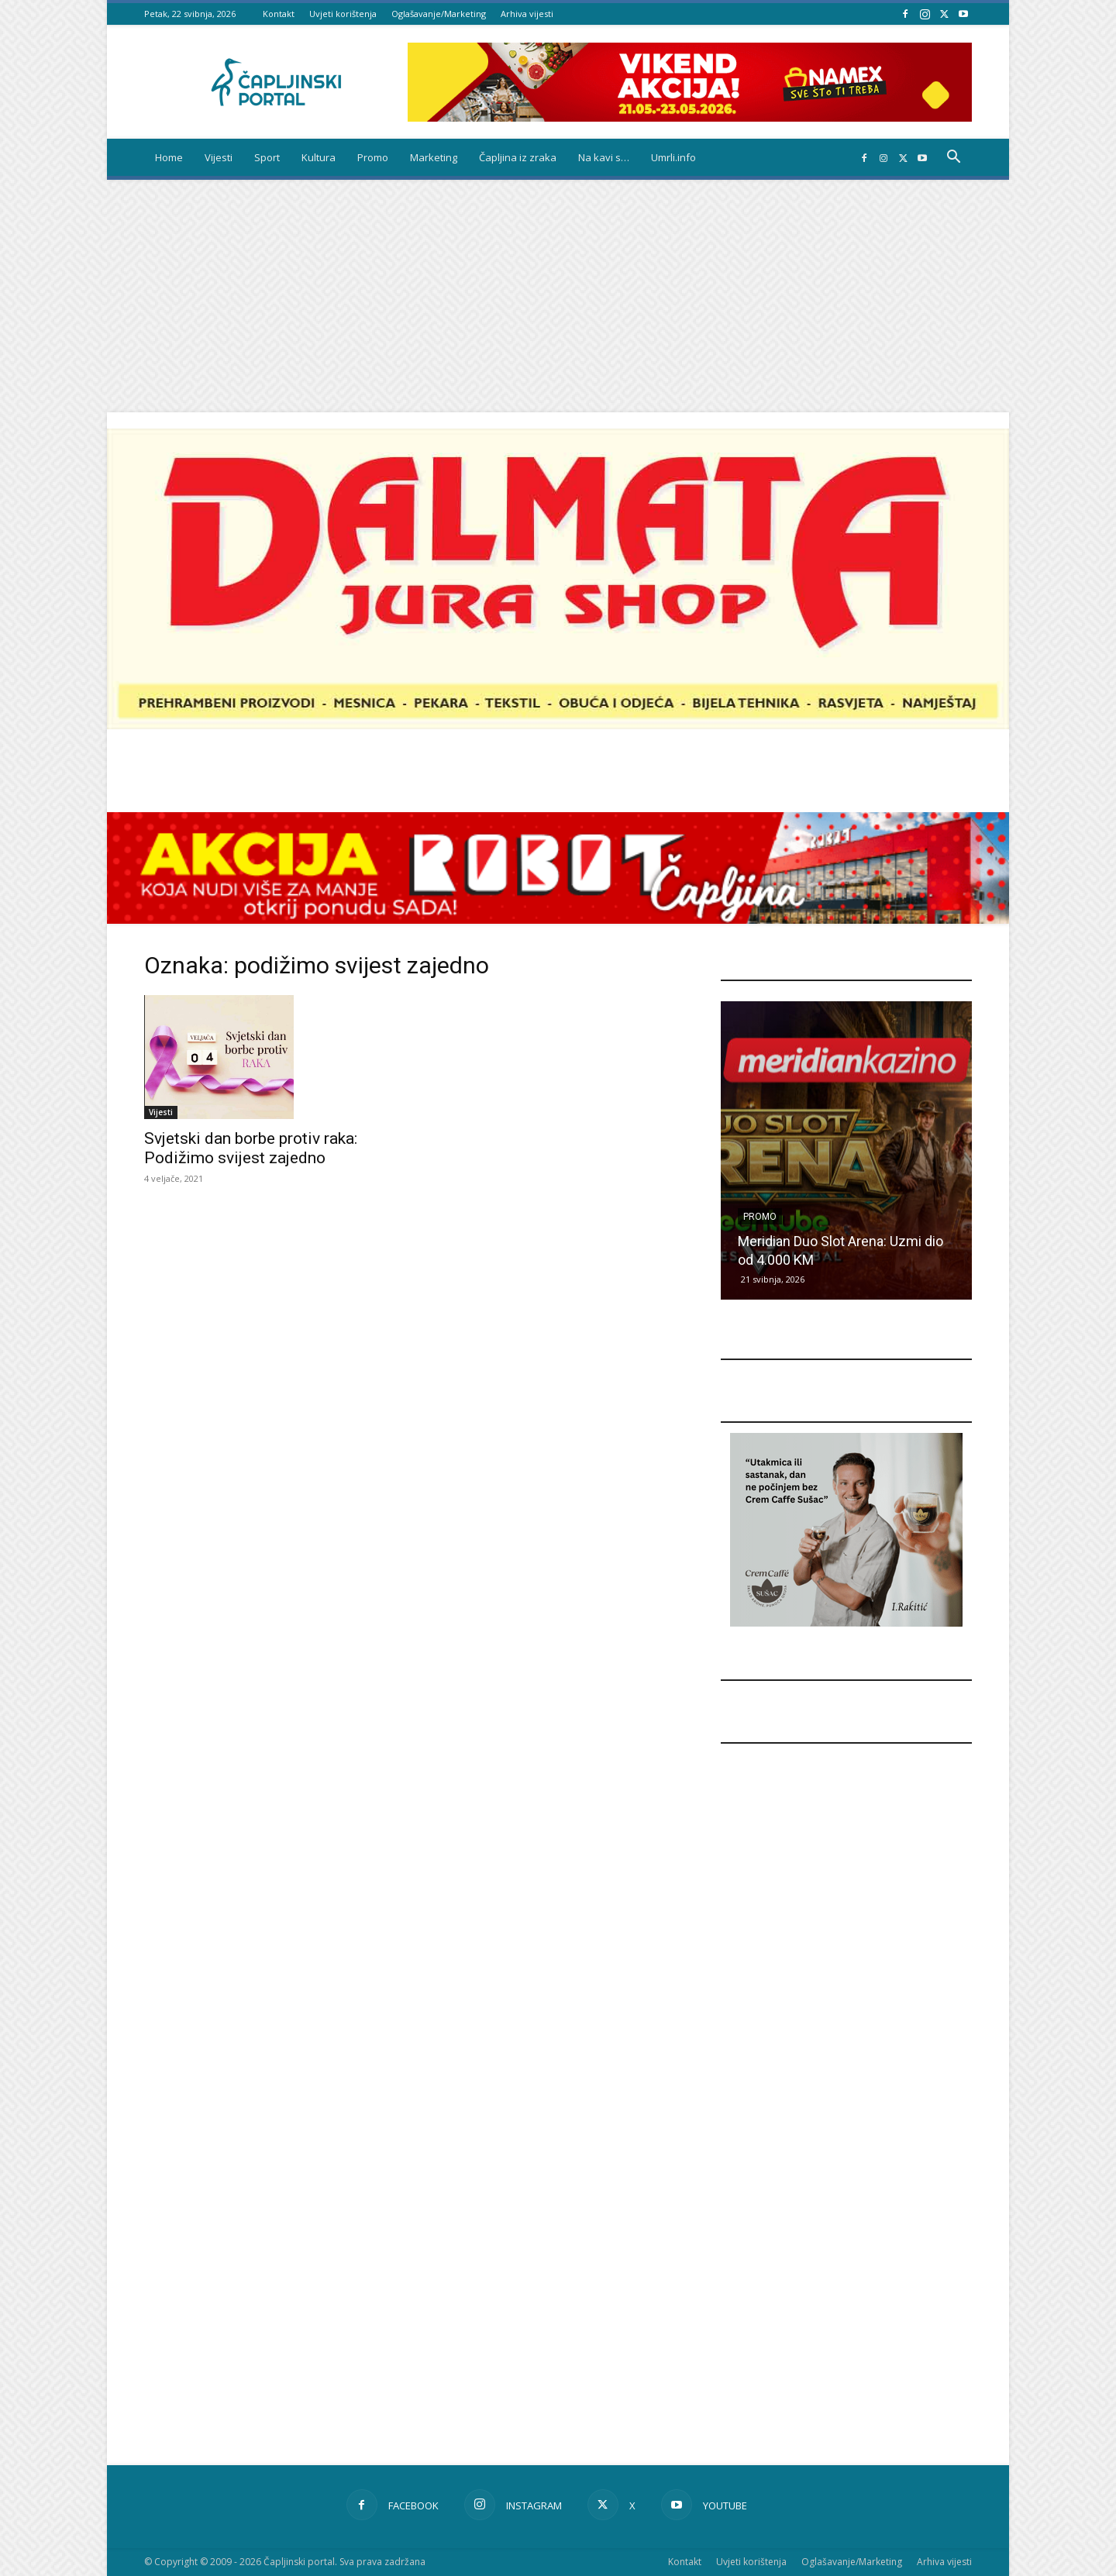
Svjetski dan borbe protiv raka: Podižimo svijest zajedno (250, 1148)
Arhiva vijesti (527, 13)
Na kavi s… (603, 157)
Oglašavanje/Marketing (438, 13)
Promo (372, 157)
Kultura (318, 157)
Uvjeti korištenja (343, 13)
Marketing (433, 157)
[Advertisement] (558, 296)
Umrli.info (673, 157)
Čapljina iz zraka (517, 157)
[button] (953, 158)
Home (169, 157)
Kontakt (278, 13)
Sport (267, 157)
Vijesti (218, 157)
